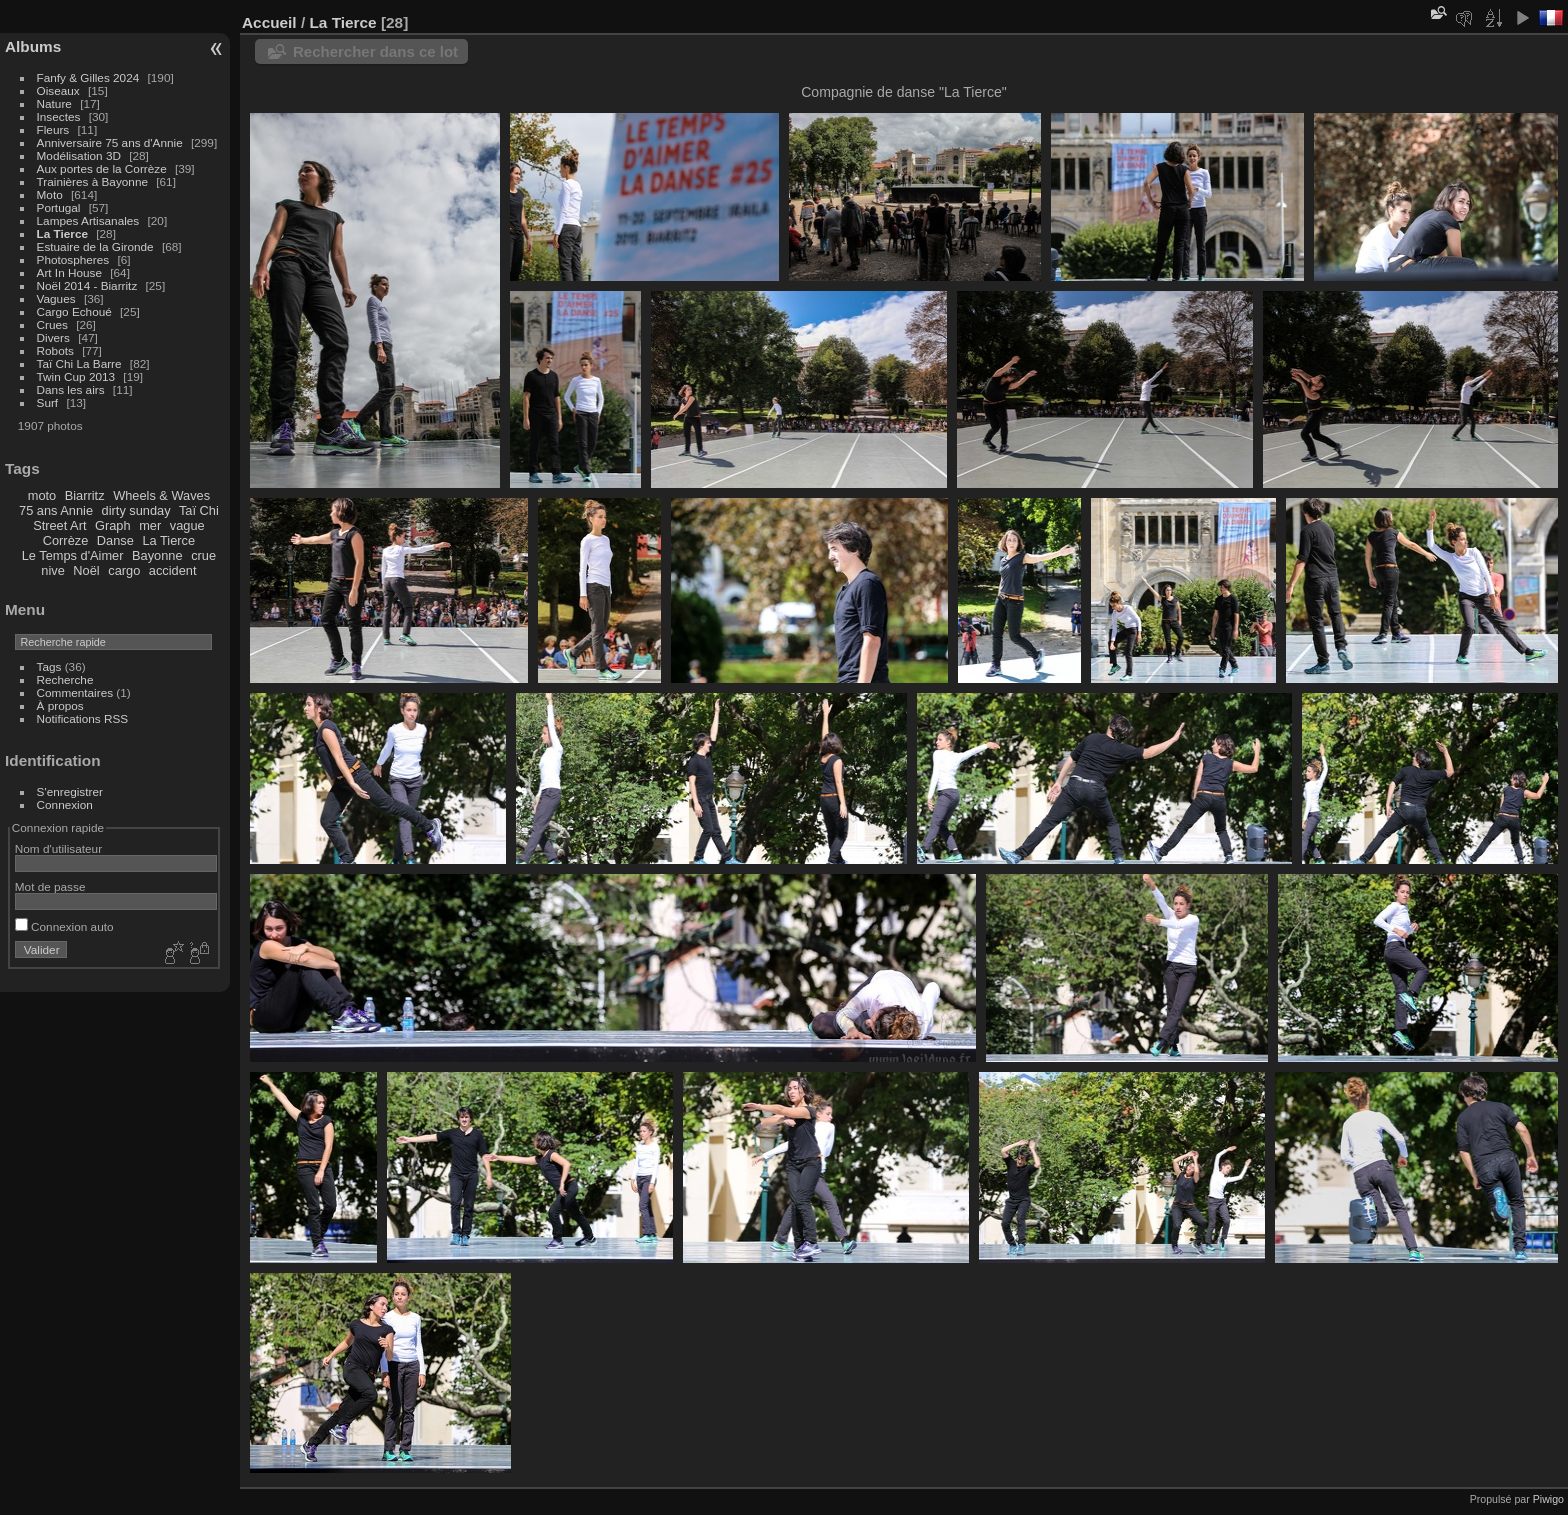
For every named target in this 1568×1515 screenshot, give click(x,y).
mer (150, 525)
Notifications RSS (83, 718)
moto (42, 495)
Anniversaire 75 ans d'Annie (111, 142)
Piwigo (1548, 1499)
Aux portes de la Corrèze (102, 168)
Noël (86, 570)
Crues (52, 324)
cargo (124, 570)
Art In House (69, 272)
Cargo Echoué (74, 311)
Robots (55, 350)
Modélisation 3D (79, 155)
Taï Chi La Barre (79, 363)
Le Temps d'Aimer (73, 555)
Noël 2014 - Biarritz (87, 285)
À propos (60, 705)
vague (187, 525)
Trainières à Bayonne (92, 181)
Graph (113, 525)
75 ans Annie (56, 510)
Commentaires (75, 692)
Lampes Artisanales (88, 220)
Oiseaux (58, 90)
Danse (115, 540)
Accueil (269, 22)
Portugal (59, 207)
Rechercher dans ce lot (375, 51)
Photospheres (73, 259)
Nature (54, 103)
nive (52, 570)
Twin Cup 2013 (76, 376)
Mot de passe (50, 886)
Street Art (59, 525)
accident (173, 570)
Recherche (65, 679)
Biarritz (85, 495)
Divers (53, 337)
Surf (48, 402)
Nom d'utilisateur (58, 848)
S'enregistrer (70, 791)
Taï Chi (199, 510)
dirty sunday (136, 510)
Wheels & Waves (161, 495)
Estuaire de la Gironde (95, 246)
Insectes (59, 116)
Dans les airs (71, 389)
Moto (50, 194)
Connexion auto (64, 926)
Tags (49, 666)
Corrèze (66, 540)
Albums (33, 46)
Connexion (65, 804)
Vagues (56, 298)
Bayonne (157, 555)
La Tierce (62, 233)
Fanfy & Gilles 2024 (88, 77)
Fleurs (53, 129)
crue (203, 555)
